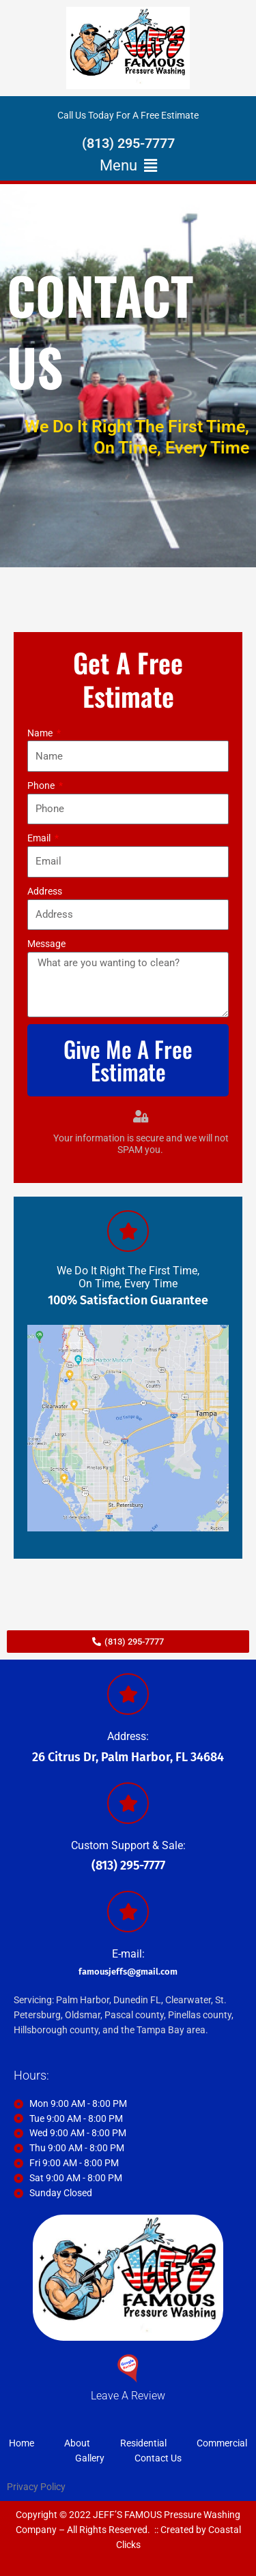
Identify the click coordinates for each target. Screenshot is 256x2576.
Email (40, 838)
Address (44, 891)
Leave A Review (128, 2395)
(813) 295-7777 (128, 143)
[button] (128, 166)
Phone (42, 785)
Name (41, 733)
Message (46, 943)
